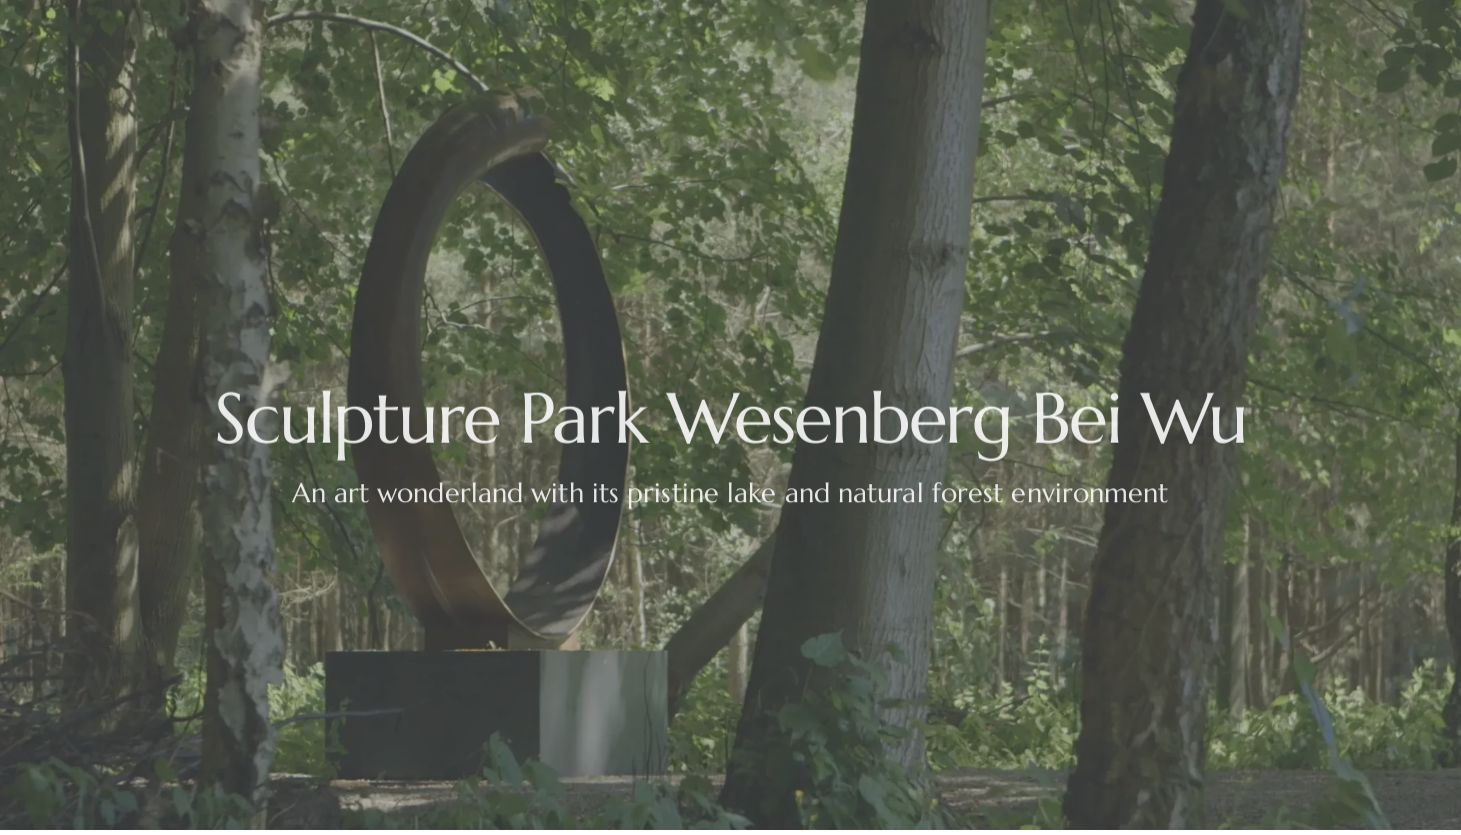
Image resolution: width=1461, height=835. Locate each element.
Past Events (1127, 30)
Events (301, 30)
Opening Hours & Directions (586, 30)
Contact (1241, 30)
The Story (403, 30)
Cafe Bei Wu (780, 30)
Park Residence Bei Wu (955, 30)
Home (211, 30)
